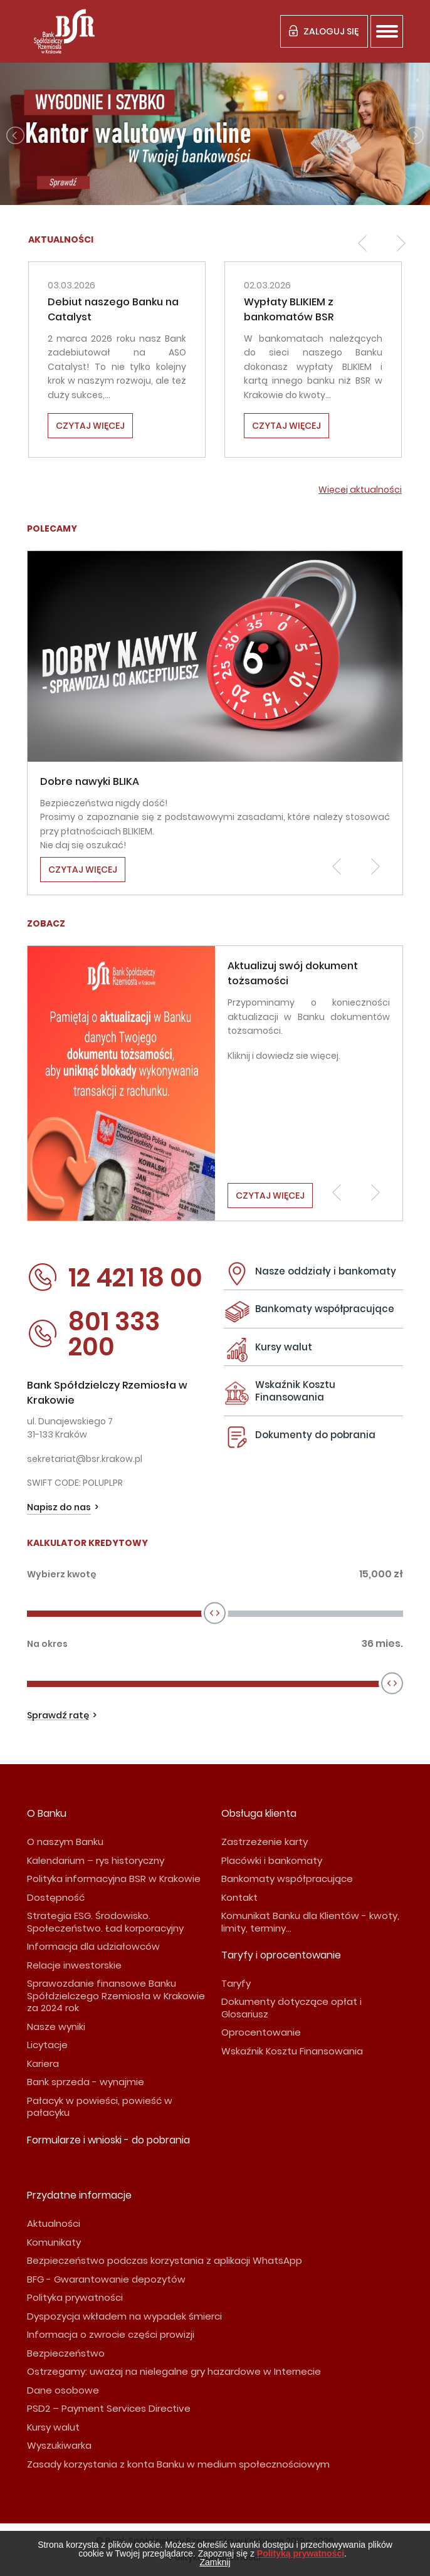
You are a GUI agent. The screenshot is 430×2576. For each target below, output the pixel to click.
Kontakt (239, 1897)
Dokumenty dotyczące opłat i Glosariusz (291, 2008)
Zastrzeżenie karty (264, 1841)
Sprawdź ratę (58, 1715)
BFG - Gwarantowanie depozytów (106, 2279)
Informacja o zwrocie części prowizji (110, 2334)
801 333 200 (93, 1334)
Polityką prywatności (300, 2553)
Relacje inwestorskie (74, 1965)
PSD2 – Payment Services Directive (109, 2408)
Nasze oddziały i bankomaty (325, 1271)
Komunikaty (54, 2242)
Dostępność (56, 1897)
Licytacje (47, 2044)
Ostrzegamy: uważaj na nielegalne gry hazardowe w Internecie (174, 2371)
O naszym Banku (65, 1841)
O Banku (46, 1813)
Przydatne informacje (79, 2195)
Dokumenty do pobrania (315, 1434)
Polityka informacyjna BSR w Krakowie (114, 1878)
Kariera (43, 2063)
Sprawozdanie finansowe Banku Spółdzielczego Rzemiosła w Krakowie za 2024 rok (116, 1995)
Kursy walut (283, 1347)
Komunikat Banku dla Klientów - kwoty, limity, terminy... (310, 1922)
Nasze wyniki (56, 2026)
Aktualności (53, 2223)
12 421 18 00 (114, 1277)
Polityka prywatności (75, 2297)
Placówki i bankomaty (271, 1860)
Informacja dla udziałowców (93, 1946)
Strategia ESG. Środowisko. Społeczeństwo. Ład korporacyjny (105, 1922)
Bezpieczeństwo (66, 2353)
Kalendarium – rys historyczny (95, 1860)
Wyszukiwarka (59, 2445)
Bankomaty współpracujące (324, 1308)
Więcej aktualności (360, 489)
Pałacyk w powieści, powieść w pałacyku (99, 2107)
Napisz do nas (59, 1507)
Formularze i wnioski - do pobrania (108, 2140)
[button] (362, 243)
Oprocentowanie (261, 2032)
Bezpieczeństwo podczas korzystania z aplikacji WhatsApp (164, 2260)
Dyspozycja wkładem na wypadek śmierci (124, 2316)
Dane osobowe (63, 2390)
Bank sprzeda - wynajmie (85, 2081)
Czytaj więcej (90, 425)
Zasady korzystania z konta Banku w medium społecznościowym (178, 2464)
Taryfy (236, 1983)
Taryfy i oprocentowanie (281, 1955)
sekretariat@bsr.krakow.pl (84, 1459)
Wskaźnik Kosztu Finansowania (295, 1391)
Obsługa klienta (258, 1813)
